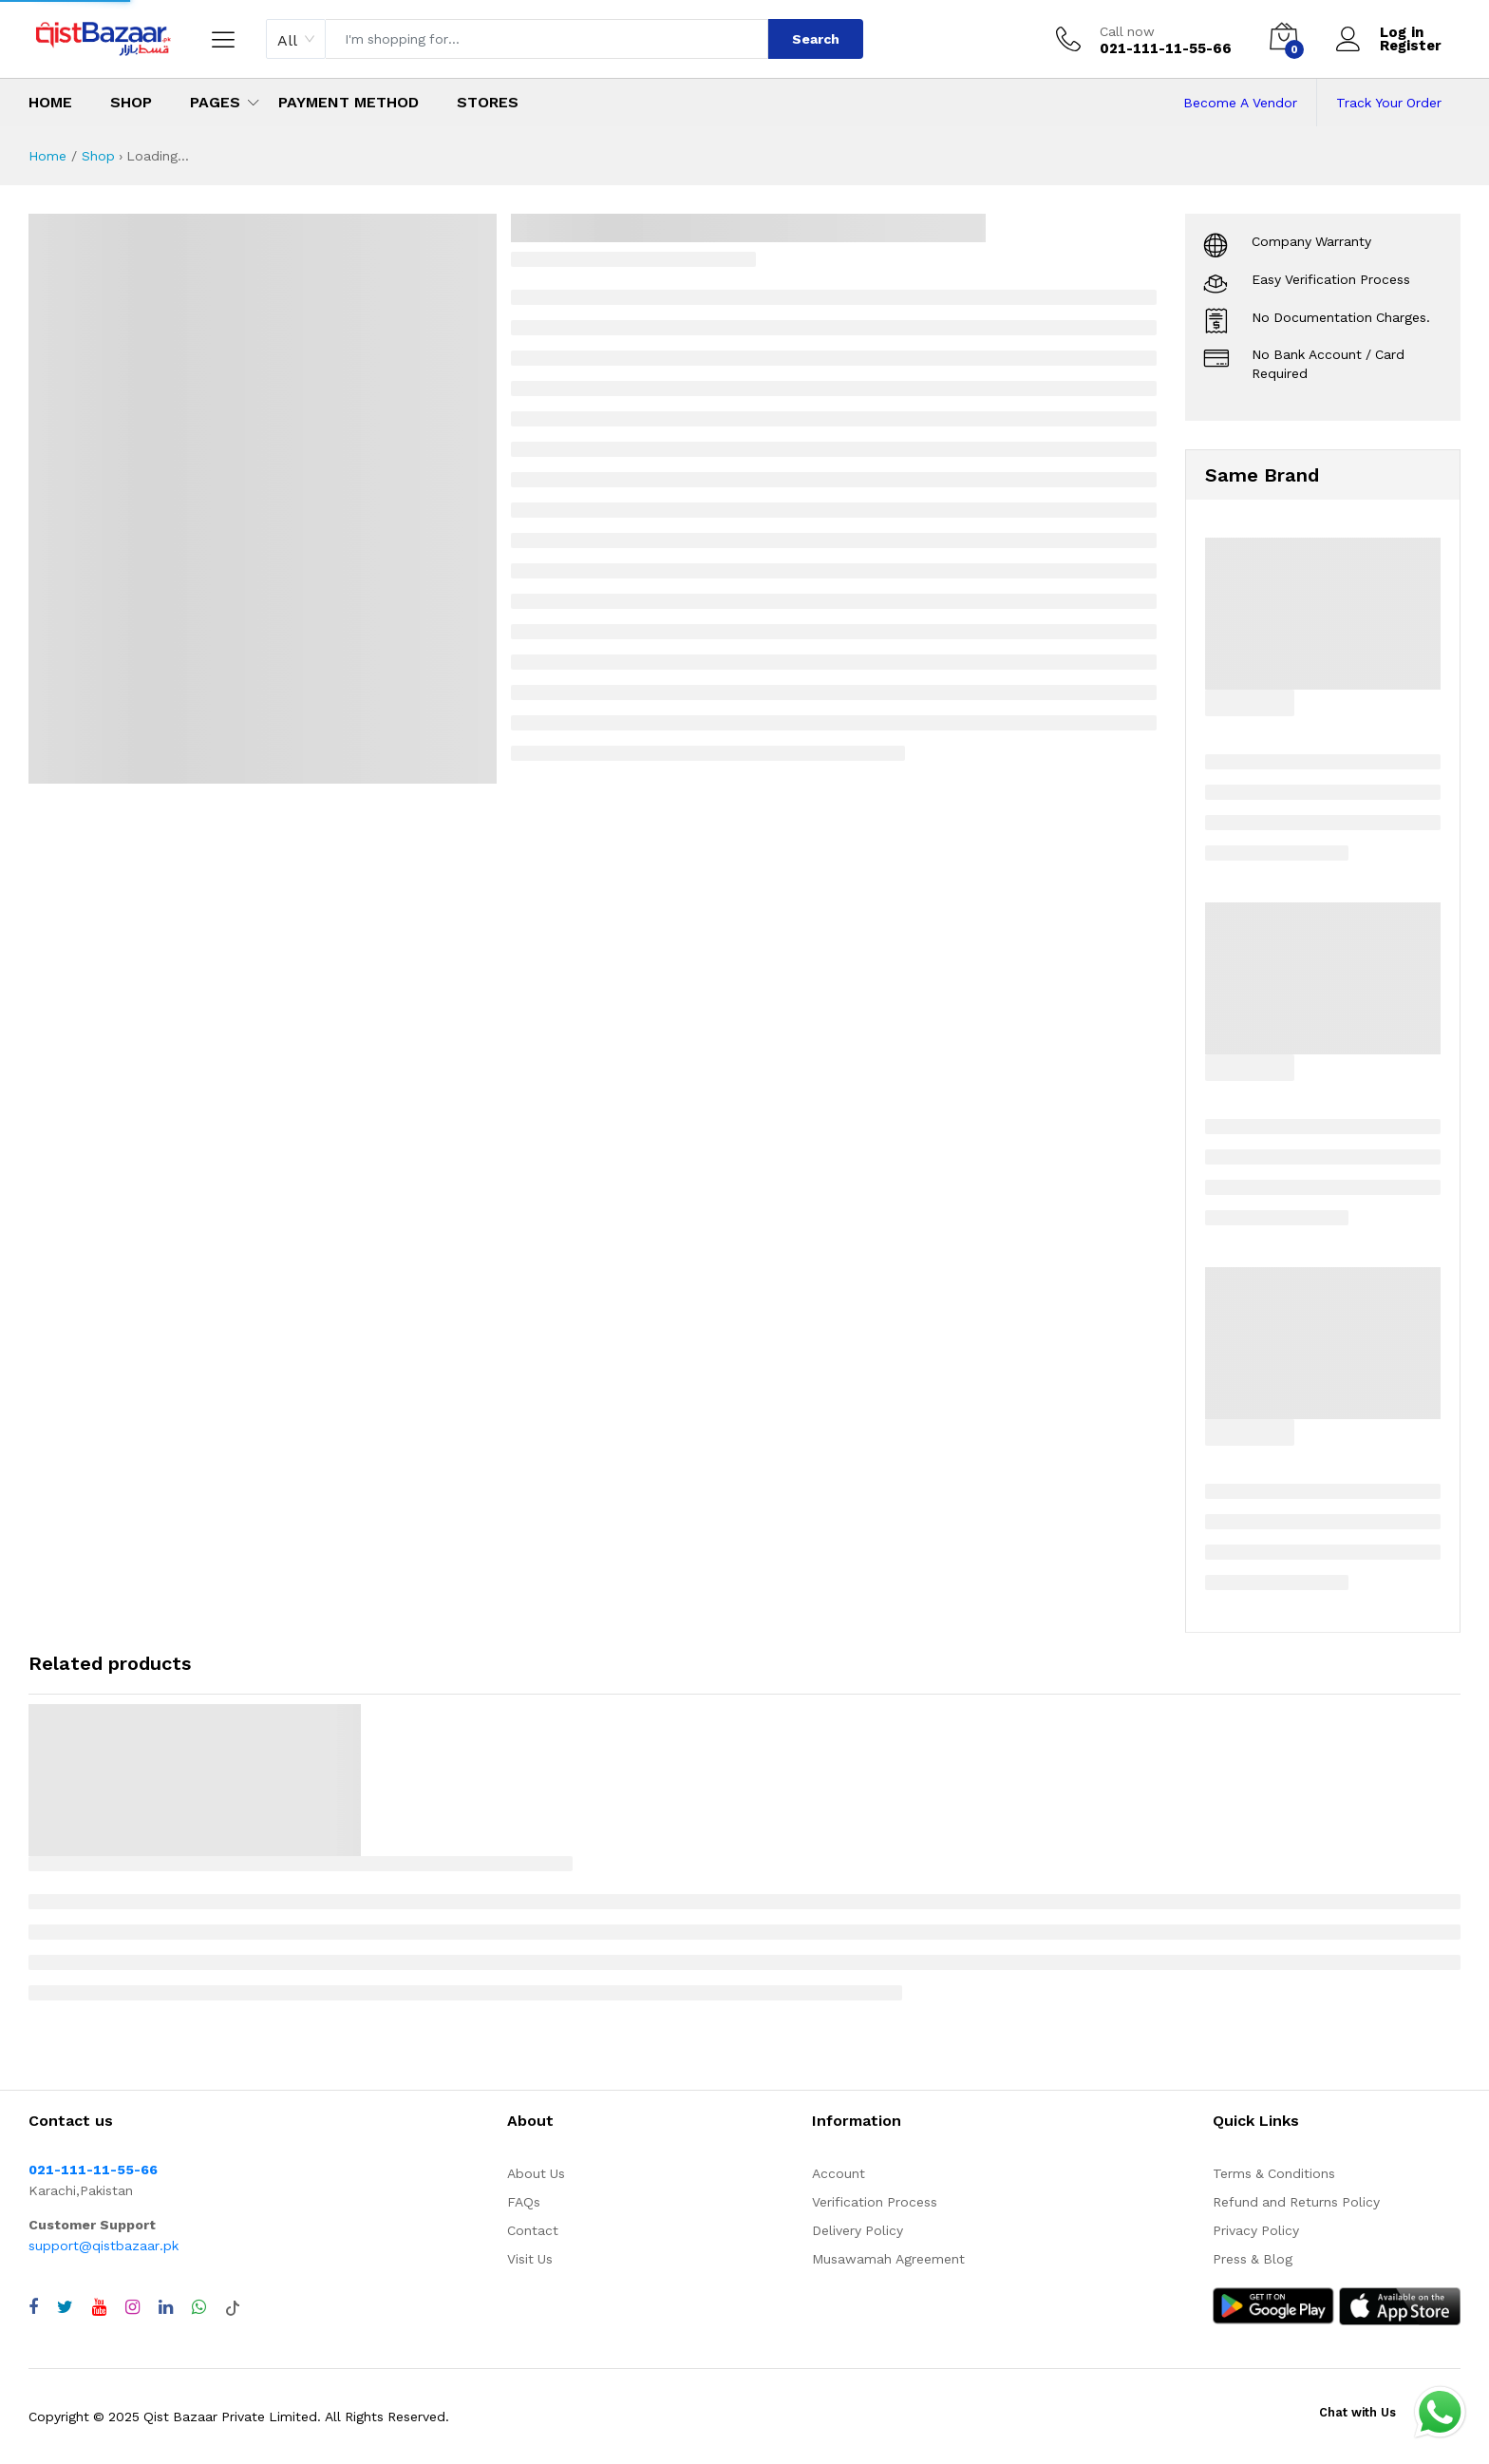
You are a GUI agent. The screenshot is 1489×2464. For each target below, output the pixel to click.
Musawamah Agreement (888, 2258)
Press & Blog (1252, 2258)
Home (50, 102)
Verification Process (874, 2201)
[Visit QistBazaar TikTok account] (232, 2307)
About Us (536, 2173)
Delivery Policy (857, 2230)
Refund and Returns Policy (1296, 2201)
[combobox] (296, 39)
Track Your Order (1389, 102)
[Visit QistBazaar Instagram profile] (132, 2307)
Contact (532, 2230)
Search (815, 39)
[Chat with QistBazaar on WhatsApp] (199, 2307)
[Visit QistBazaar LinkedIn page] (166, 2307)
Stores (487, 102)
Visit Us (530, 2258)
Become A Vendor (1240, 102)
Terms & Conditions (1274, 2173)
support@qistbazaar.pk (103, 2245)
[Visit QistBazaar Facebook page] (33, 2307)
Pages (215, 102)
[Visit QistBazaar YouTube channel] (99, 2307)
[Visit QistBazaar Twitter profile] (65, 2307)
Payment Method (348, 102)
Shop (131, 102)
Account (838, 2173)
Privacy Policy (1256, 2230)
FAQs (523, 2201)
